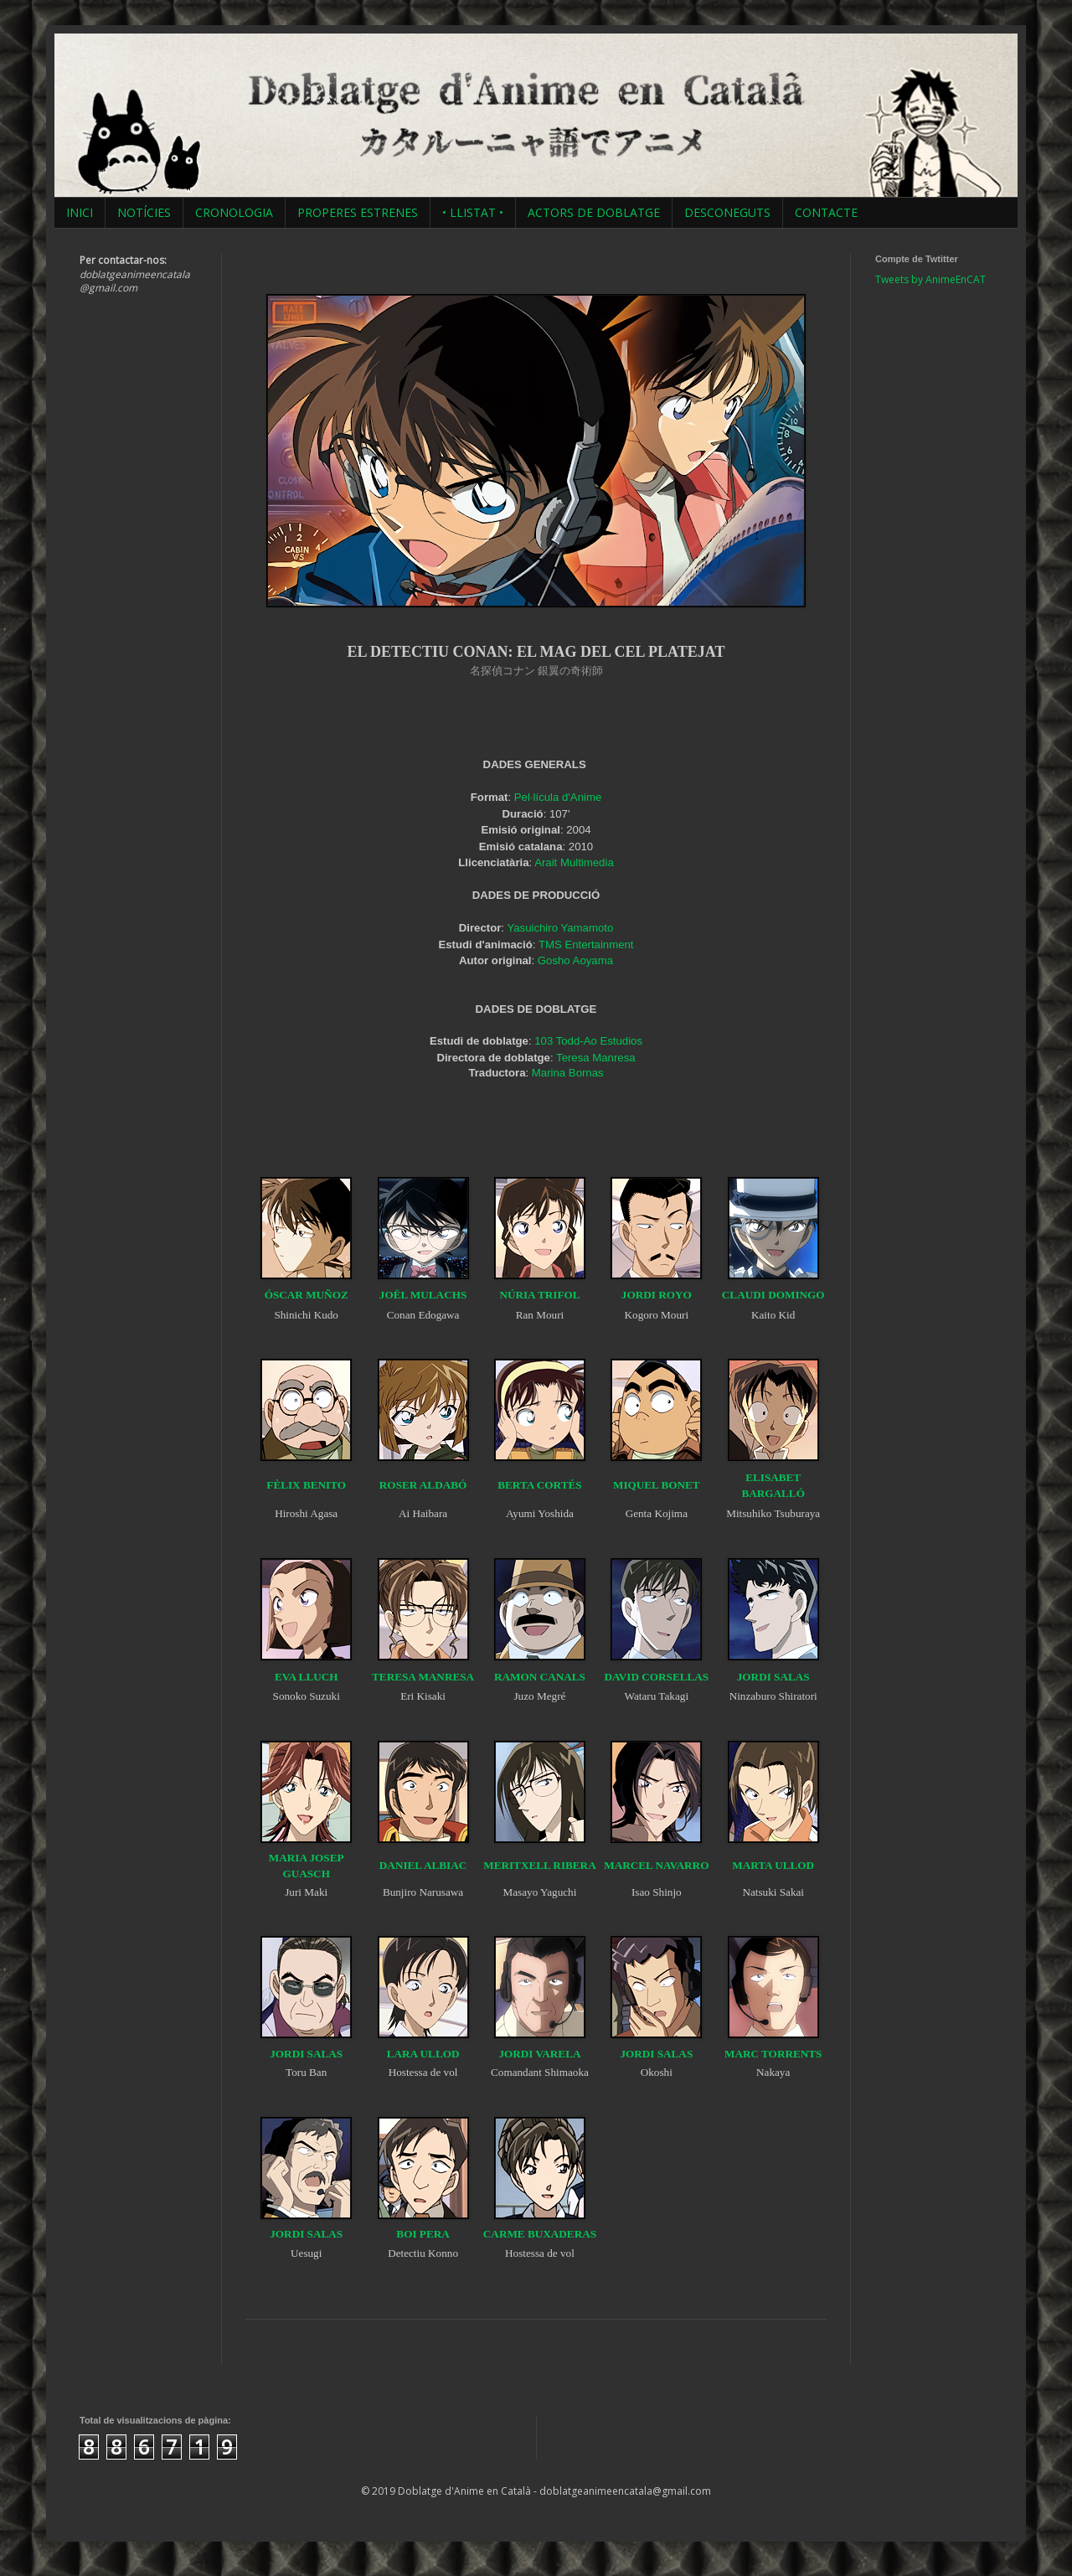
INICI (79, 212)
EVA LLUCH (306, 1676)
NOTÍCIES (144, 212)
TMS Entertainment (586, 944)
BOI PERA (422, 2234)
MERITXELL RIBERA (539, 1865)
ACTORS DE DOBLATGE (594, 212)
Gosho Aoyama (575, 960)
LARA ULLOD (423, 2053)
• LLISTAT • (472, 212)
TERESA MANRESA (423, 1676)
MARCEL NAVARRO (656, 1865)
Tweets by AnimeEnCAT (930, 279)
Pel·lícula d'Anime (557, 797)
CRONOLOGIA (234, 212)
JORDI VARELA (539, 2053)
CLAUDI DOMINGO (773, 1294)
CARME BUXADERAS (539, 2234)
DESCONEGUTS (727, 212)
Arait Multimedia (574, 862)
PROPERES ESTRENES (357, 212)
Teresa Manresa (596, 1057)
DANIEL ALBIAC (422, 1865)
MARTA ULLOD (773, 1865)
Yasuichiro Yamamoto (560, 927)
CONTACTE (826, 212)
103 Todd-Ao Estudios (588, 1041)
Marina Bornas (568, 1072)
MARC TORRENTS (773, 2053)
